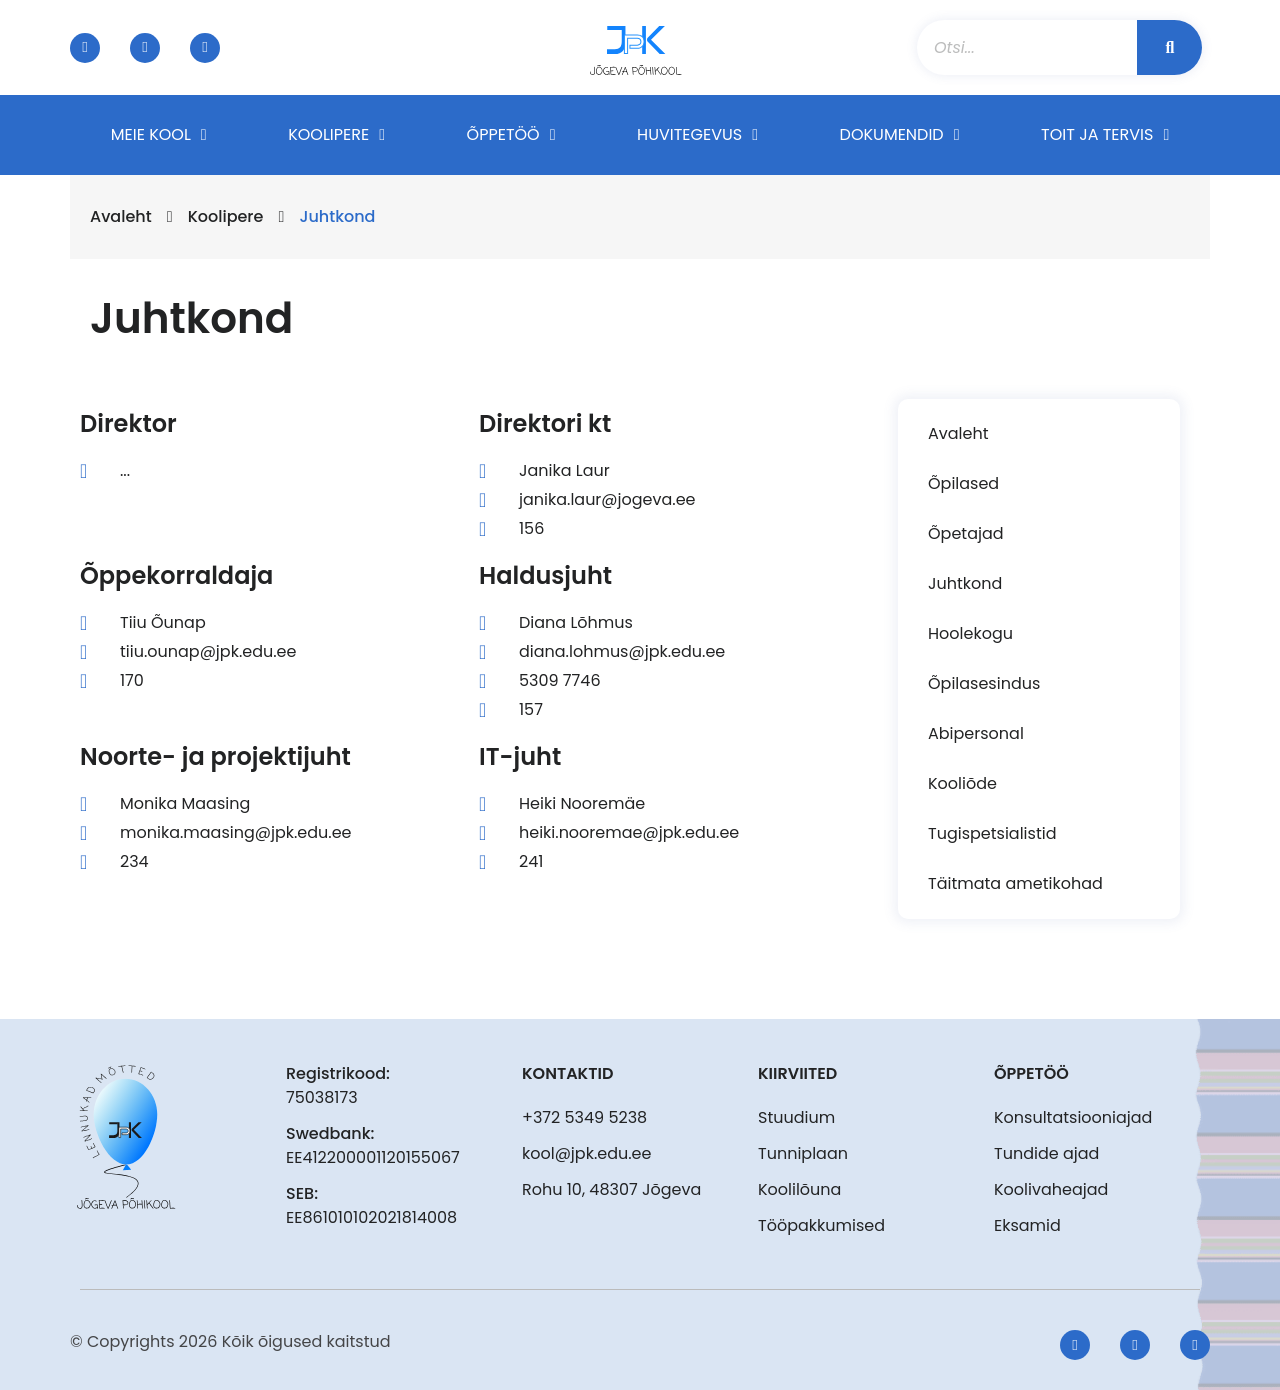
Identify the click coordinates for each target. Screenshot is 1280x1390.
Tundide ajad (1046, 1153)
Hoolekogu (970, 633)
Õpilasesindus (984, 683)
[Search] (1169, 47)
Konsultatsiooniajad (1073, 1117)
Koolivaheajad (1051, 1189)
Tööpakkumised (821, 1225)
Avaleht (121, 216)
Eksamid (1027, 1225)
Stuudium (796, 1117)
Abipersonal (976, 733)
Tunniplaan (803, 1153)
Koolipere (226, 216)
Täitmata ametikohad (1015, 883)
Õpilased (963, 483)
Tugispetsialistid (992, 833)
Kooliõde (962, 783)
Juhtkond (965, 583)
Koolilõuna (799, 1189)
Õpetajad (966, 533)
